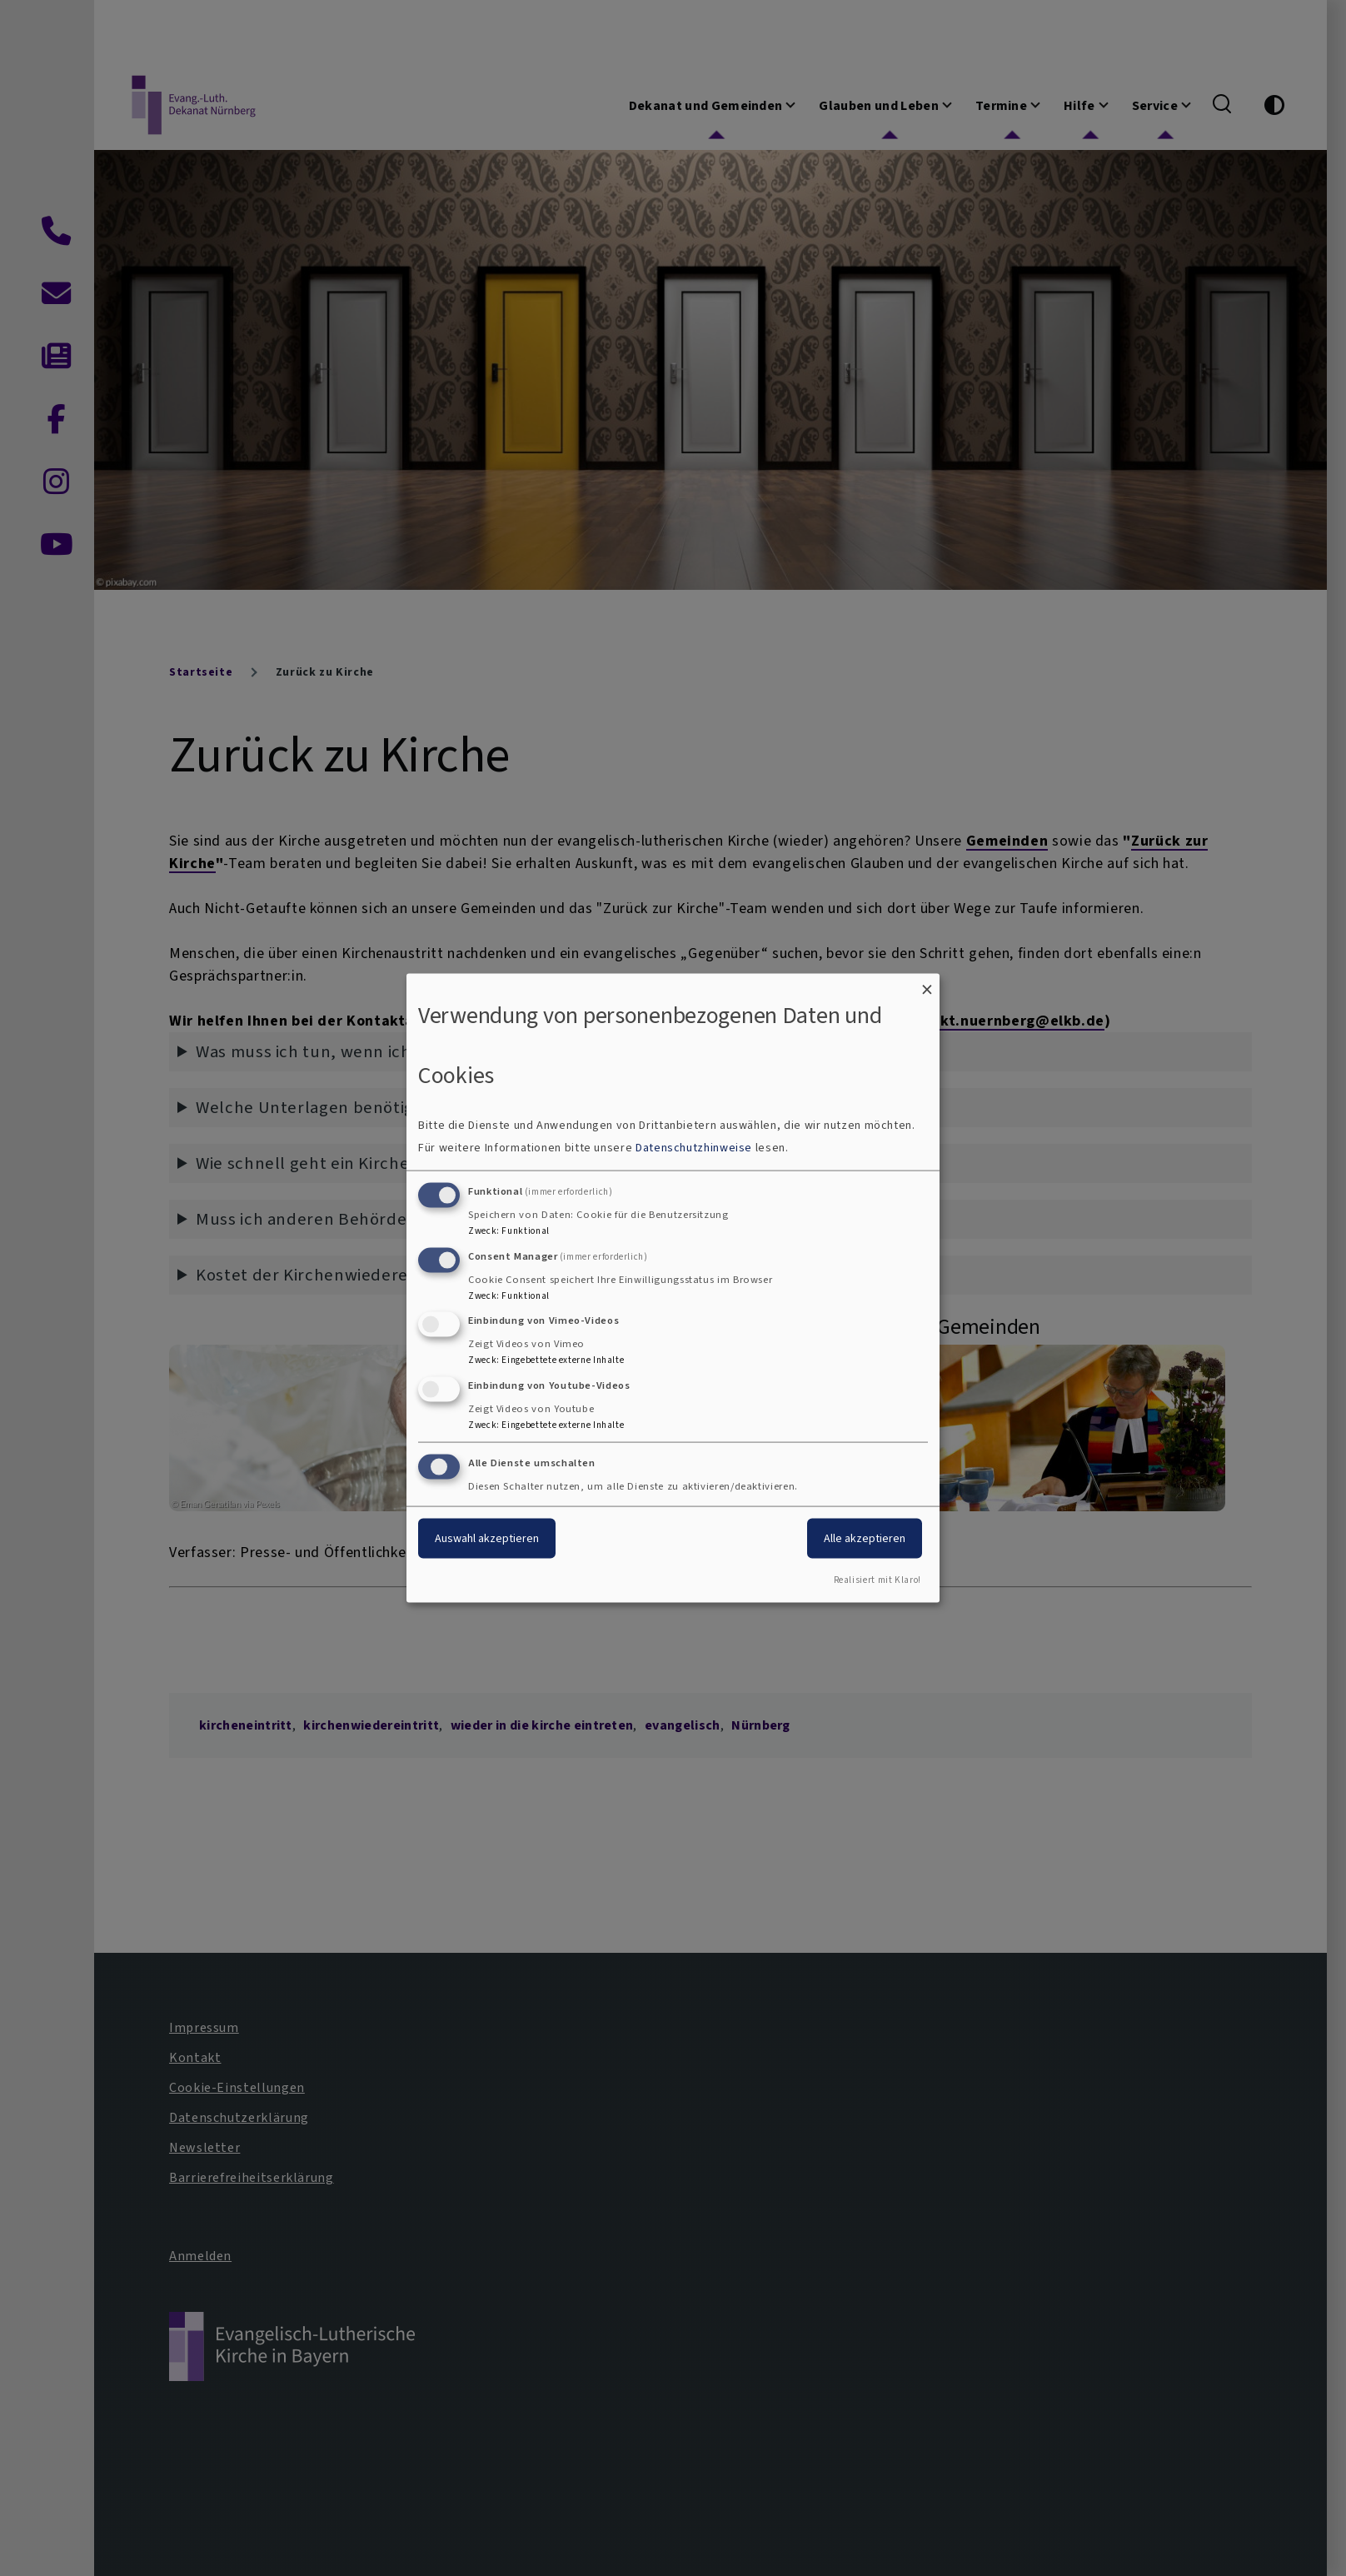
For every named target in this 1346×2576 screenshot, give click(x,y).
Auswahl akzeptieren (487, 1538)
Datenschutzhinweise (694, 1147)
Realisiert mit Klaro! (877, 1579)
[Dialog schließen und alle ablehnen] (927, 984)
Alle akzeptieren (864, 1538)
